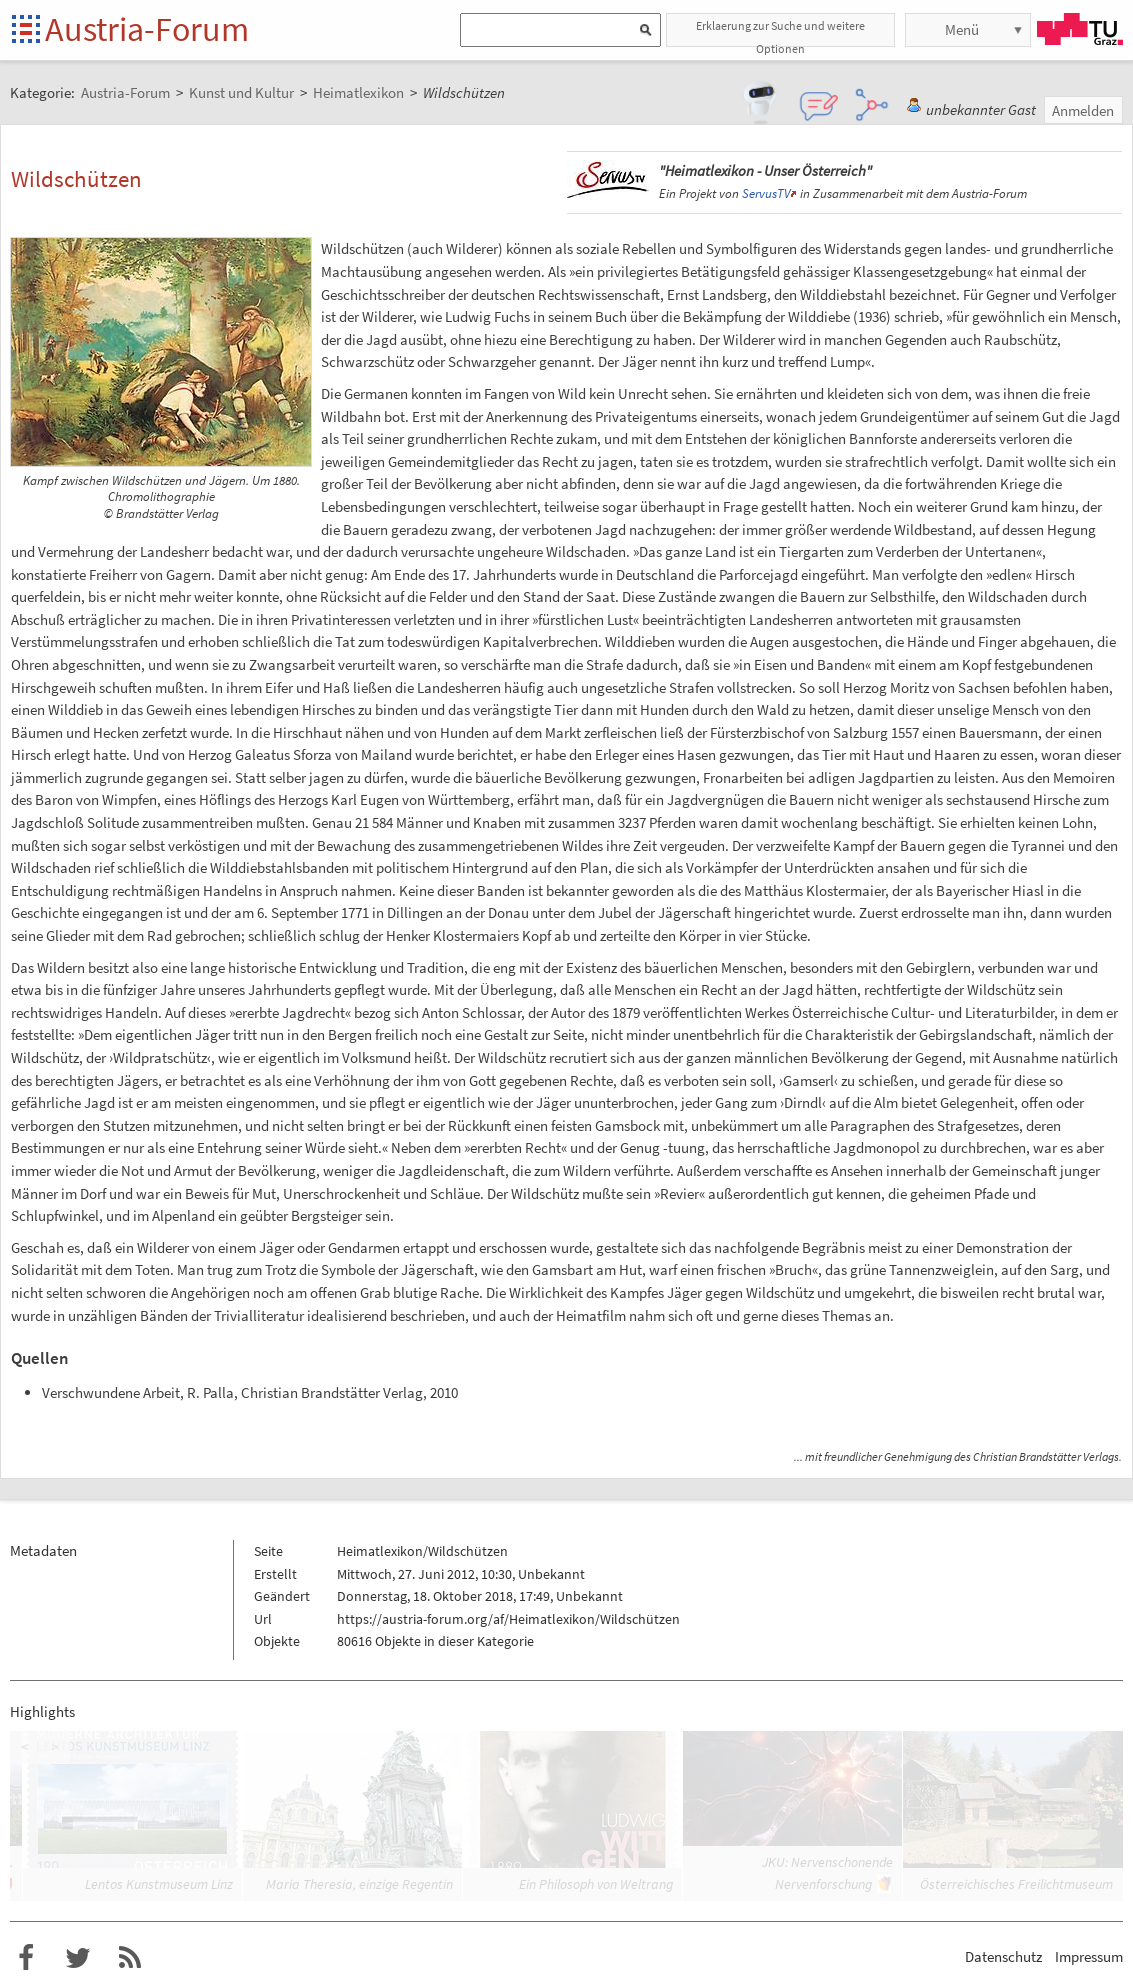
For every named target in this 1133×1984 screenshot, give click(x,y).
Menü (962, 29)
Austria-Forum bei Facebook (26, 1958)
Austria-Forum (147, 29)
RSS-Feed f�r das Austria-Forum (130, 1958)
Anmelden (1083, 110)
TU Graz (1080, 29)
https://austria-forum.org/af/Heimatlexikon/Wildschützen (508, 1619)
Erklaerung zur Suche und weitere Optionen (780, 32)
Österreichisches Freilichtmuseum (1016, 1884)
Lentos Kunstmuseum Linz (159, 1884)
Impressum (1089, 1956)
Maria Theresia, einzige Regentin (359, 1884)
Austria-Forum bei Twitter (78, 1958)
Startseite (27, 30)
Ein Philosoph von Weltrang (596, 1884)
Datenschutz (1003, 1956)
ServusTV (766, 193)
